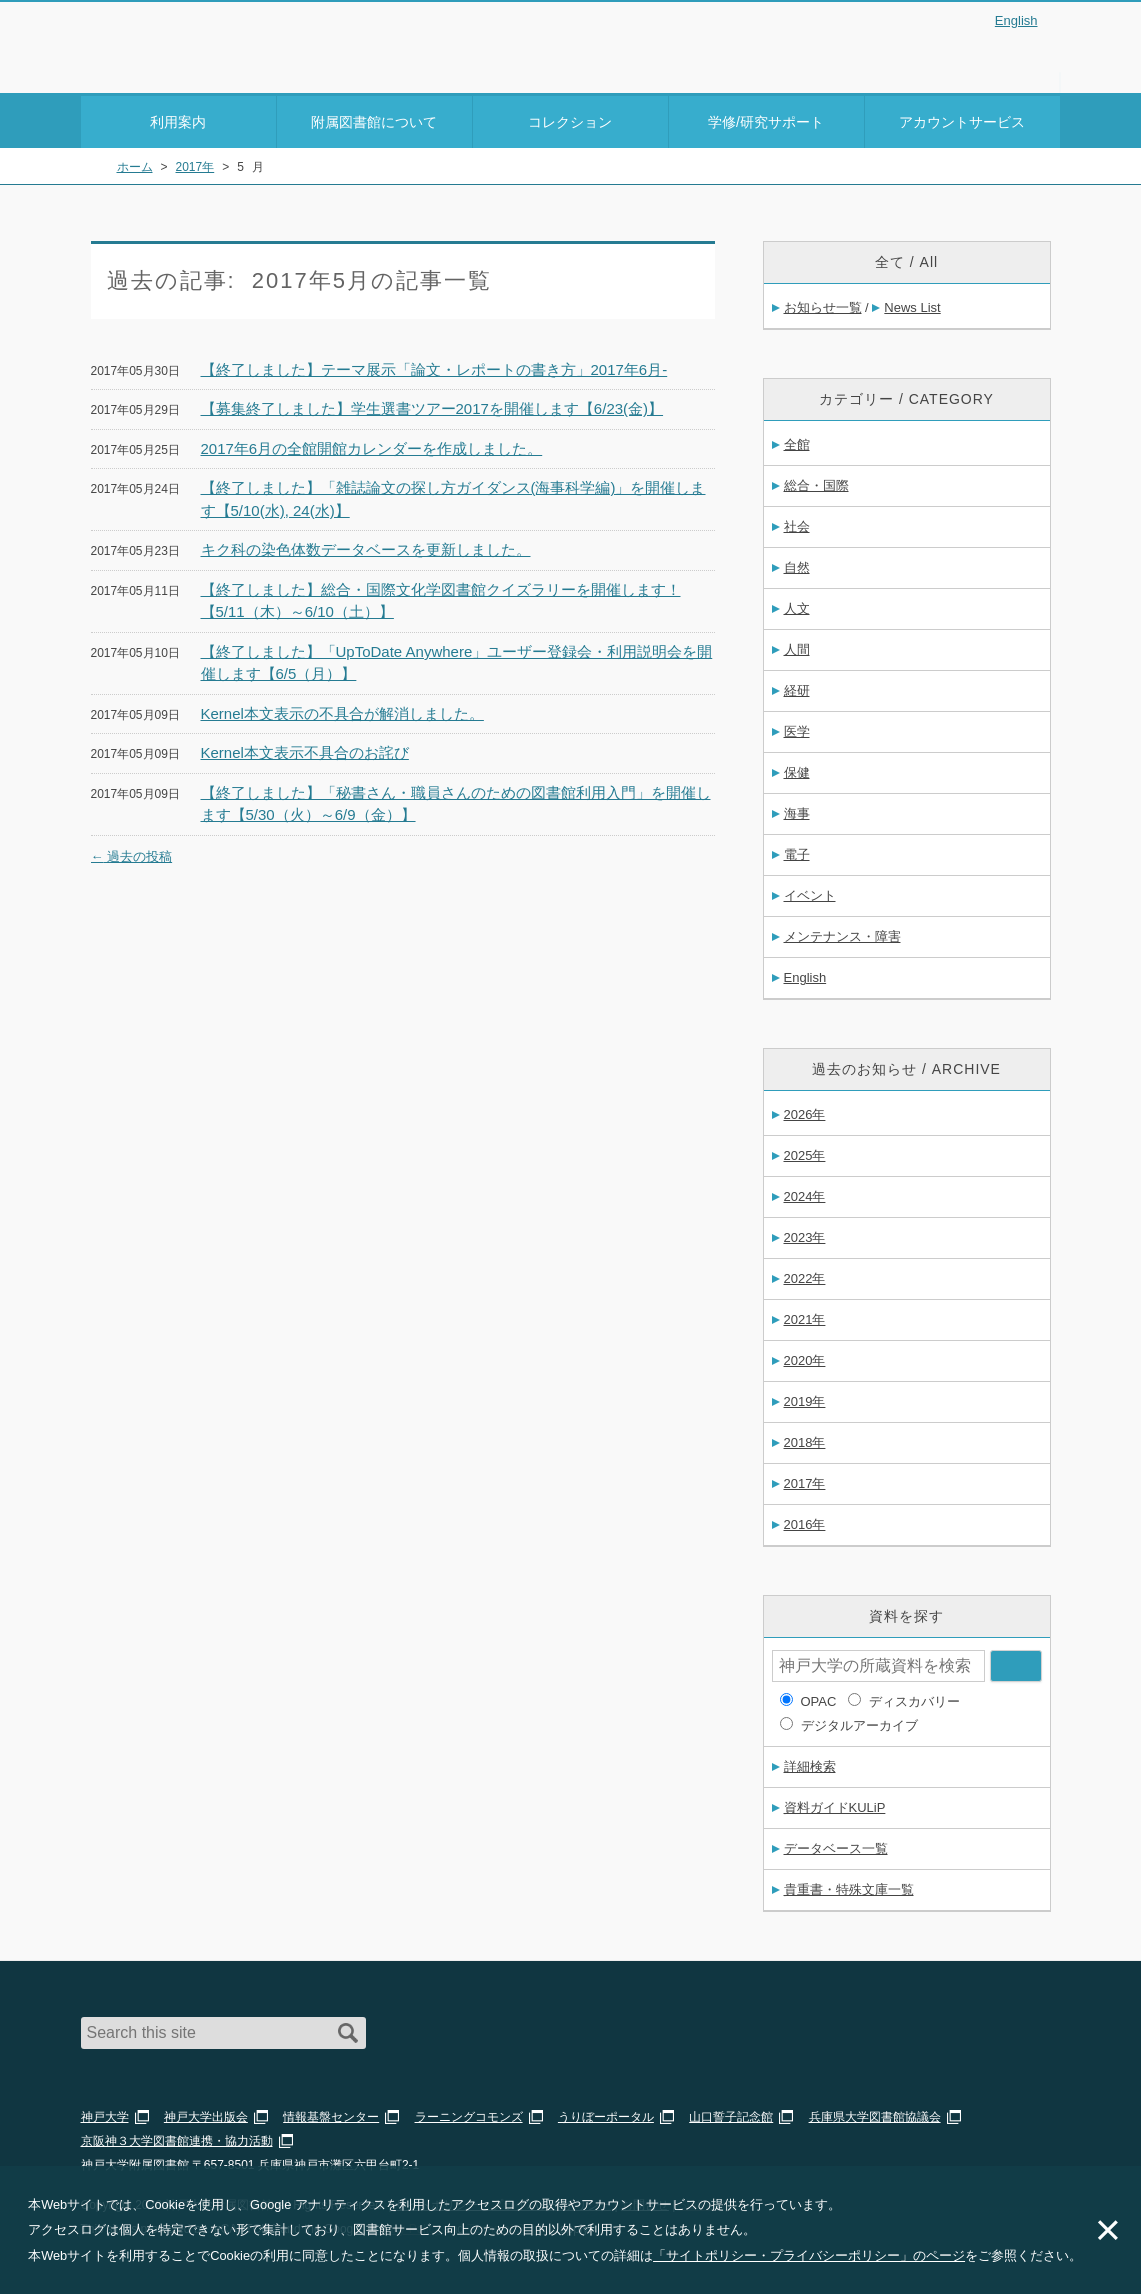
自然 (797, 564)
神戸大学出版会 (206, 2114)
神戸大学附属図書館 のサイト (170, 67)
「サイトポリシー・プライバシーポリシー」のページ (809, 2255)
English (1016, 20)
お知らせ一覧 (823, 304)
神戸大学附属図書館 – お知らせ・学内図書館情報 (197, 41)
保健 (797, 769)
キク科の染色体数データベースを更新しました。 (366, 546)
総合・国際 (816, 482)
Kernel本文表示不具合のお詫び (305, 749)
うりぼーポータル (606, 2114)
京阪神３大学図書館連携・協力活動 (177, 2138)
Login (1021, 53)
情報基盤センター (331, 2114)
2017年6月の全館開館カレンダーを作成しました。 (372, 444)
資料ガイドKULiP (835, 1804)
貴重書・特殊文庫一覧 (849, 1886)
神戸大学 (105, 2114)
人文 (797, 605)
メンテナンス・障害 (842, 933)
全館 (797, 441)
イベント (810, 892)
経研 (797, 687)
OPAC (819, 1698)
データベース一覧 (836, 1845)
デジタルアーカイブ (859, 1722)
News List (912, 304)
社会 (797, 523)
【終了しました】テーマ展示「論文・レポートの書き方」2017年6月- (434, 365)
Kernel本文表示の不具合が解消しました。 (342, 709)
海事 (797, 810)
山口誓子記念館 (731, 2114)
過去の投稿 (132, 852)
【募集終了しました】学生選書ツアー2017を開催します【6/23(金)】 (432, 405)
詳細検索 (810, 1763)
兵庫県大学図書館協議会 (875, 2114)
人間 (797, 646)
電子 (797, 851)
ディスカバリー (914, 1698)
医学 (797, 728)
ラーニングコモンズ (469, 2114)
